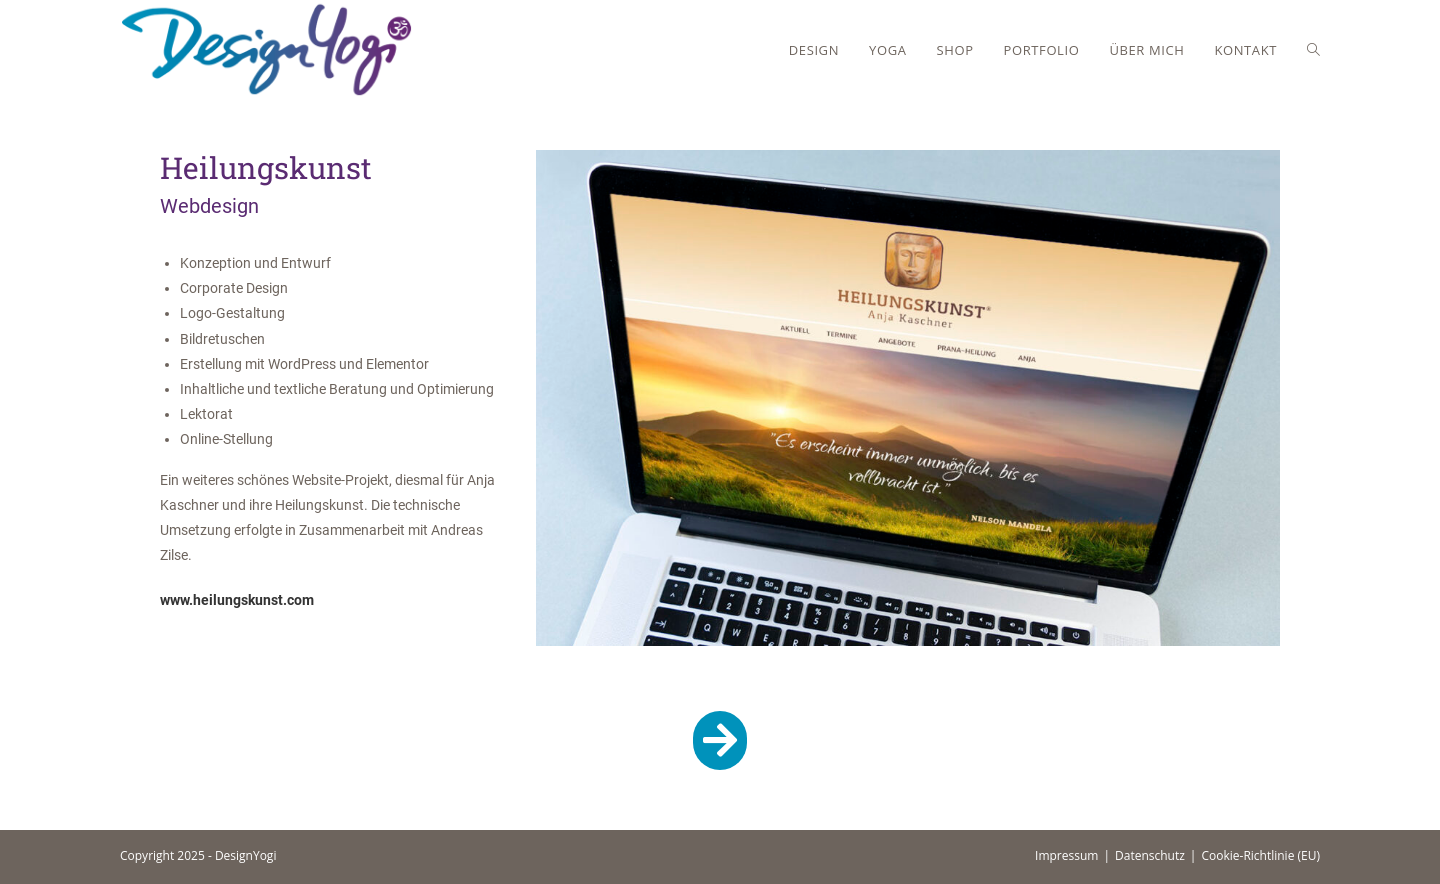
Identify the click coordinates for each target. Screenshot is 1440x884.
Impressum (1066, 855)
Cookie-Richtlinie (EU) (1260, 855)
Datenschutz (1150, 855)
